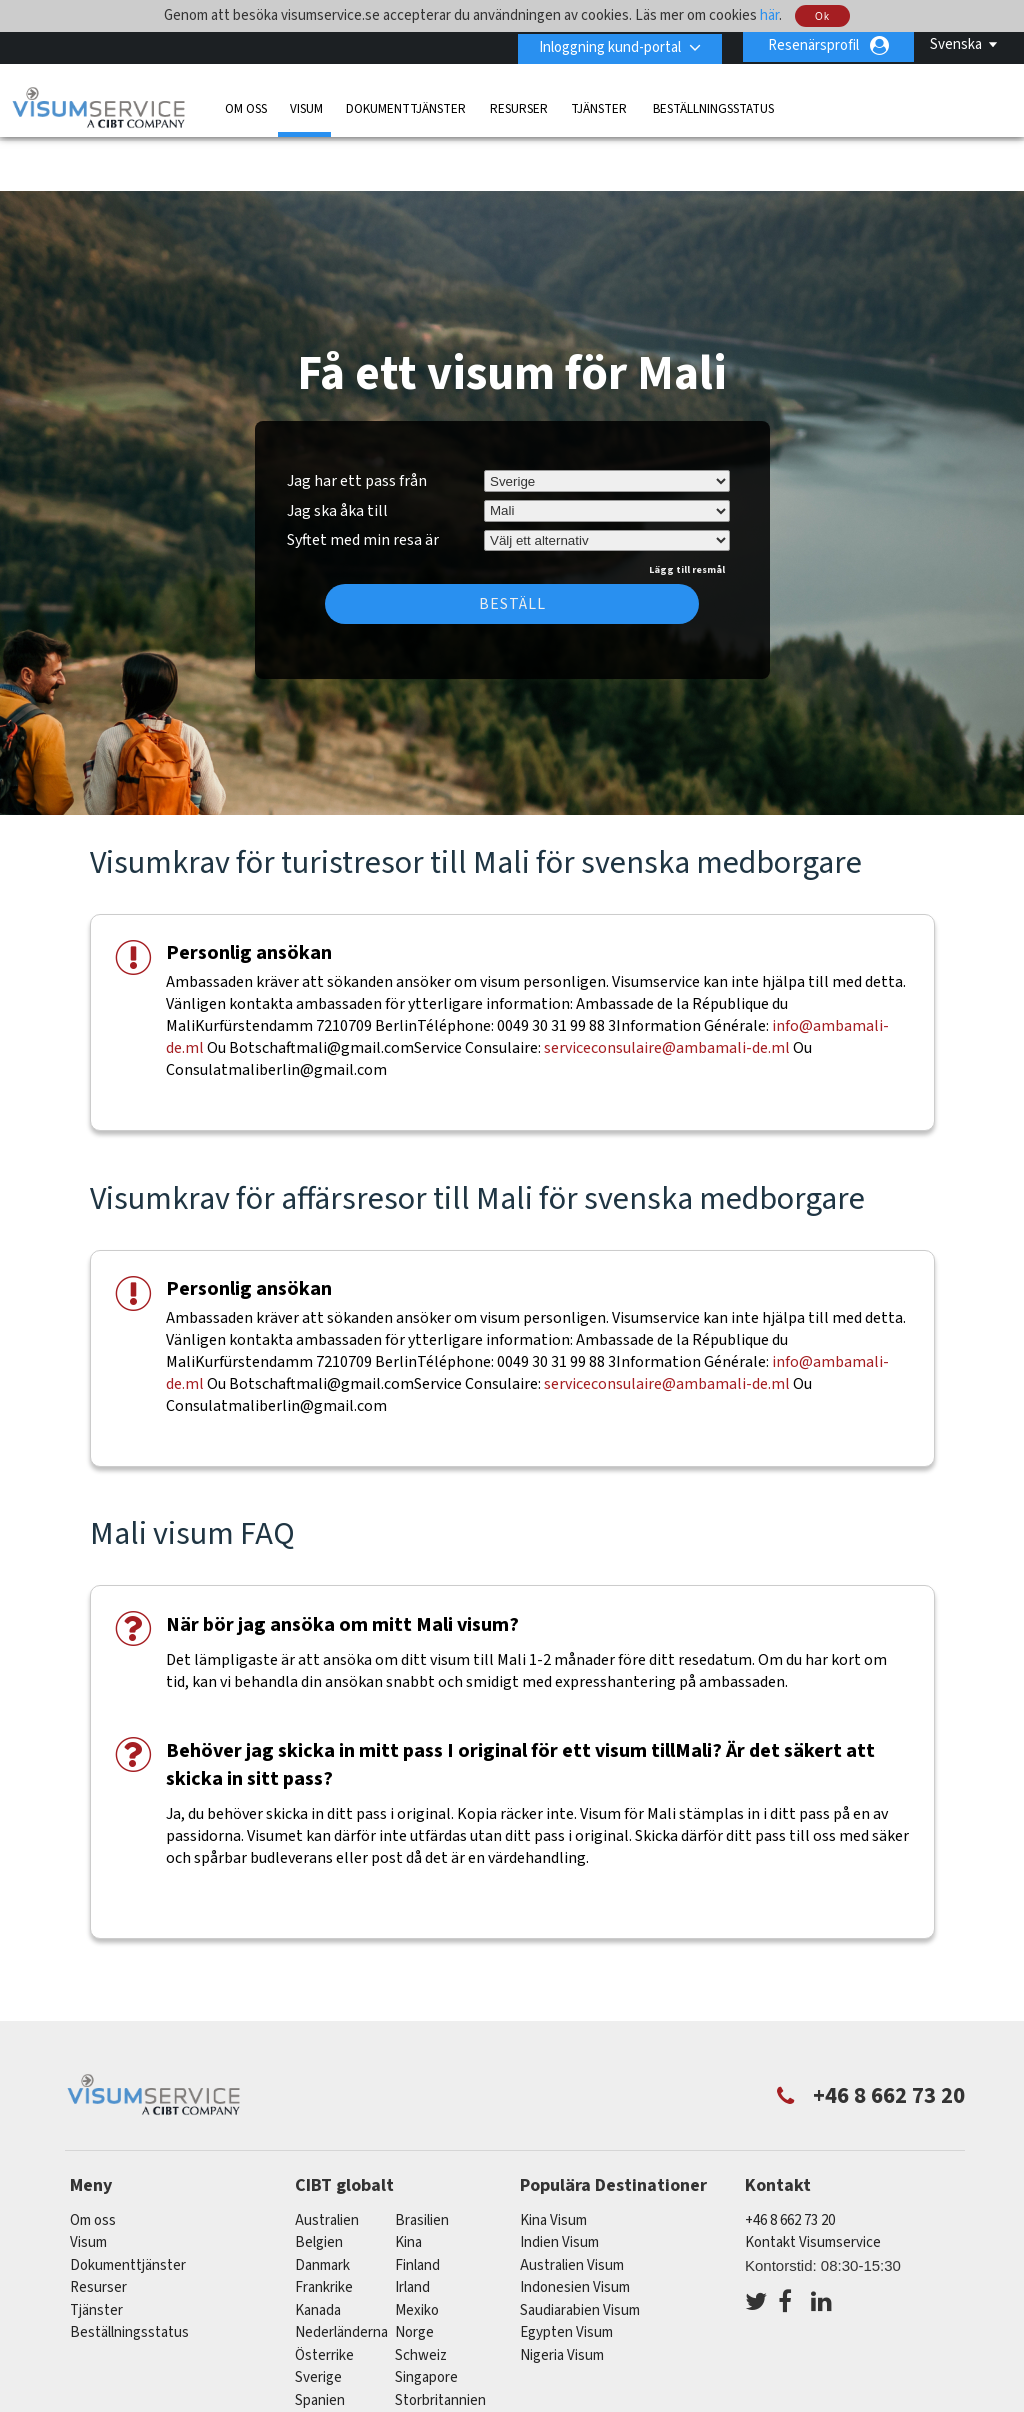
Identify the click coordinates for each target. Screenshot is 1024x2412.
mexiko (417, 2251)
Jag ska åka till (337, 452)
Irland (412, 2228)
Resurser (519, 106)
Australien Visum (572, 2206)
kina (408, 2183)
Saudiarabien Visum (580, 2251)
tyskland (323, 2363)
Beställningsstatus (713, 106)
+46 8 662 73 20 (790, 2161)
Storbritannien (440, 2341)
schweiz (421, 2296)
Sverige (318, 2318)
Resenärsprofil (813, 45)
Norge (414, 2273)
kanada (318, 2251)
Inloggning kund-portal (606, 45)
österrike (324, 2296)
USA (408, 2363)
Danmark (322, 2206)
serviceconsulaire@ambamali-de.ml (667, 990)
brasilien (422, 2161)
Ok (822, 16)
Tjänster (600, 106)
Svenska (956, 44)
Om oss (246, 106)
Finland (417, 2206)
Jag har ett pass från (357, 422)
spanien (320, 2341)
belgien (319, 2183)
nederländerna (341, 2273)
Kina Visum (553, 2161)
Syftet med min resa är (363, 479)
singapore (426, 2318)
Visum (306, 106)
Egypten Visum (566, 2273)
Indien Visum (559, 2183)
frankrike (324, 2228)
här (769, 15)
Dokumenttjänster (406, 106)
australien (327, 2161)
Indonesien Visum (575, 2228)
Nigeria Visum (562, 2296)
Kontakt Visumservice (813, 2183)
